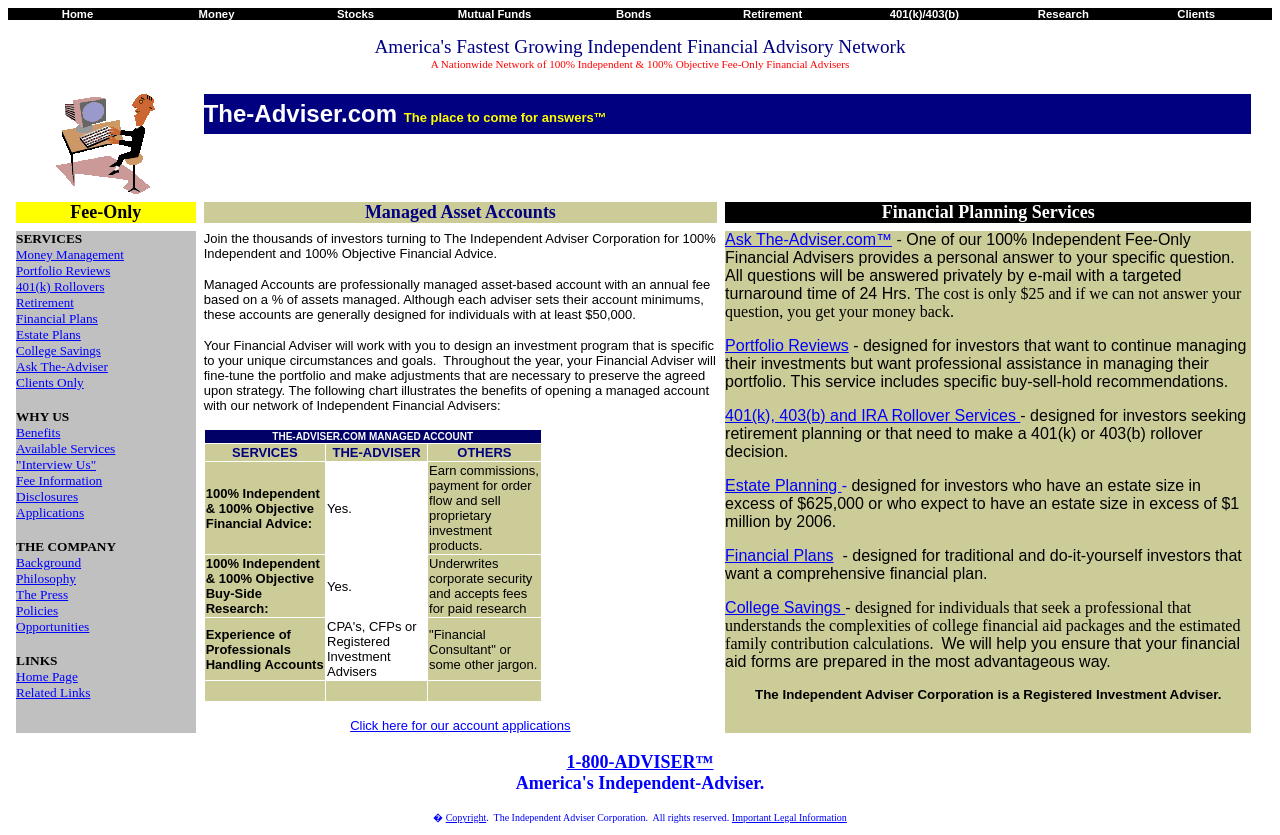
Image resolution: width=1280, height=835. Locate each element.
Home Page (47, 676)
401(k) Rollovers (60, 286)
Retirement (45, 302)
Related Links (53, 692)
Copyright (466, 817)
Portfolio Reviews (63, 270)
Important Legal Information (789, 817)
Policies (37, 610)
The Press (42, 594)
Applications (50, 512)
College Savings (58, 350)
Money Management (70, 254)
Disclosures (47, 496)
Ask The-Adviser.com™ (808, 239)
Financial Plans (57, 318)
